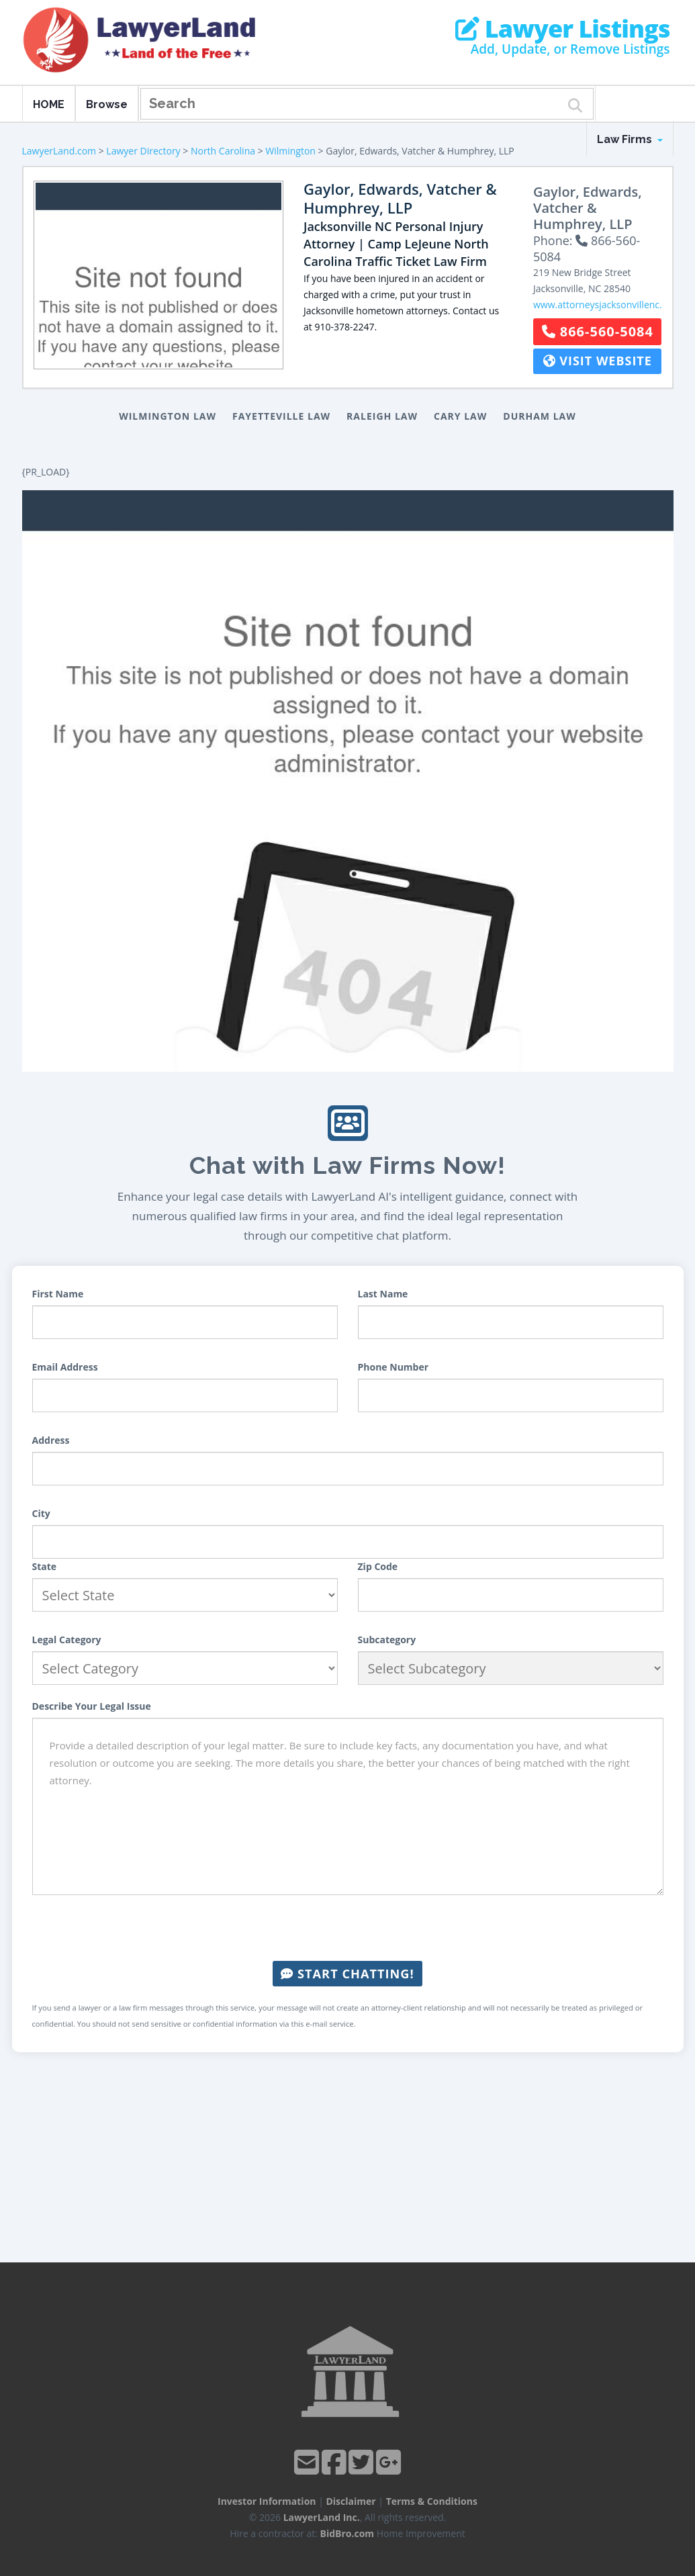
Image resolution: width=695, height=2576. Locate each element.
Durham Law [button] (539, 416)
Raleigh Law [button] (382, 416)
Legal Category (66, 1639)
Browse (107, 104)
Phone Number (393, 1367)
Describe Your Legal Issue (91, 1706)
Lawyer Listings (562, 29)
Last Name (383, 1293)
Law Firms (630, 139)
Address (51, 1440)
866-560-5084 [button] (597, 331)
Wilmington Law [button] (167, 416)
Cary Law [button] (460, 416)
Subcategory (387, 1639)
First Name (58, 1293)
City (41, 1513)
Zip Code (378, 1566)
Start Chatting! (347, 1974)
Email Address (65, 1367)
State (44, 1566)
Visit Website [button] (597, 361)
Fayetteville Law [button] (281, 416)
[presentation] (348, 1928)
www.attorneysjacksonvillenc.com (607, 304)
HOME (48, 104)
